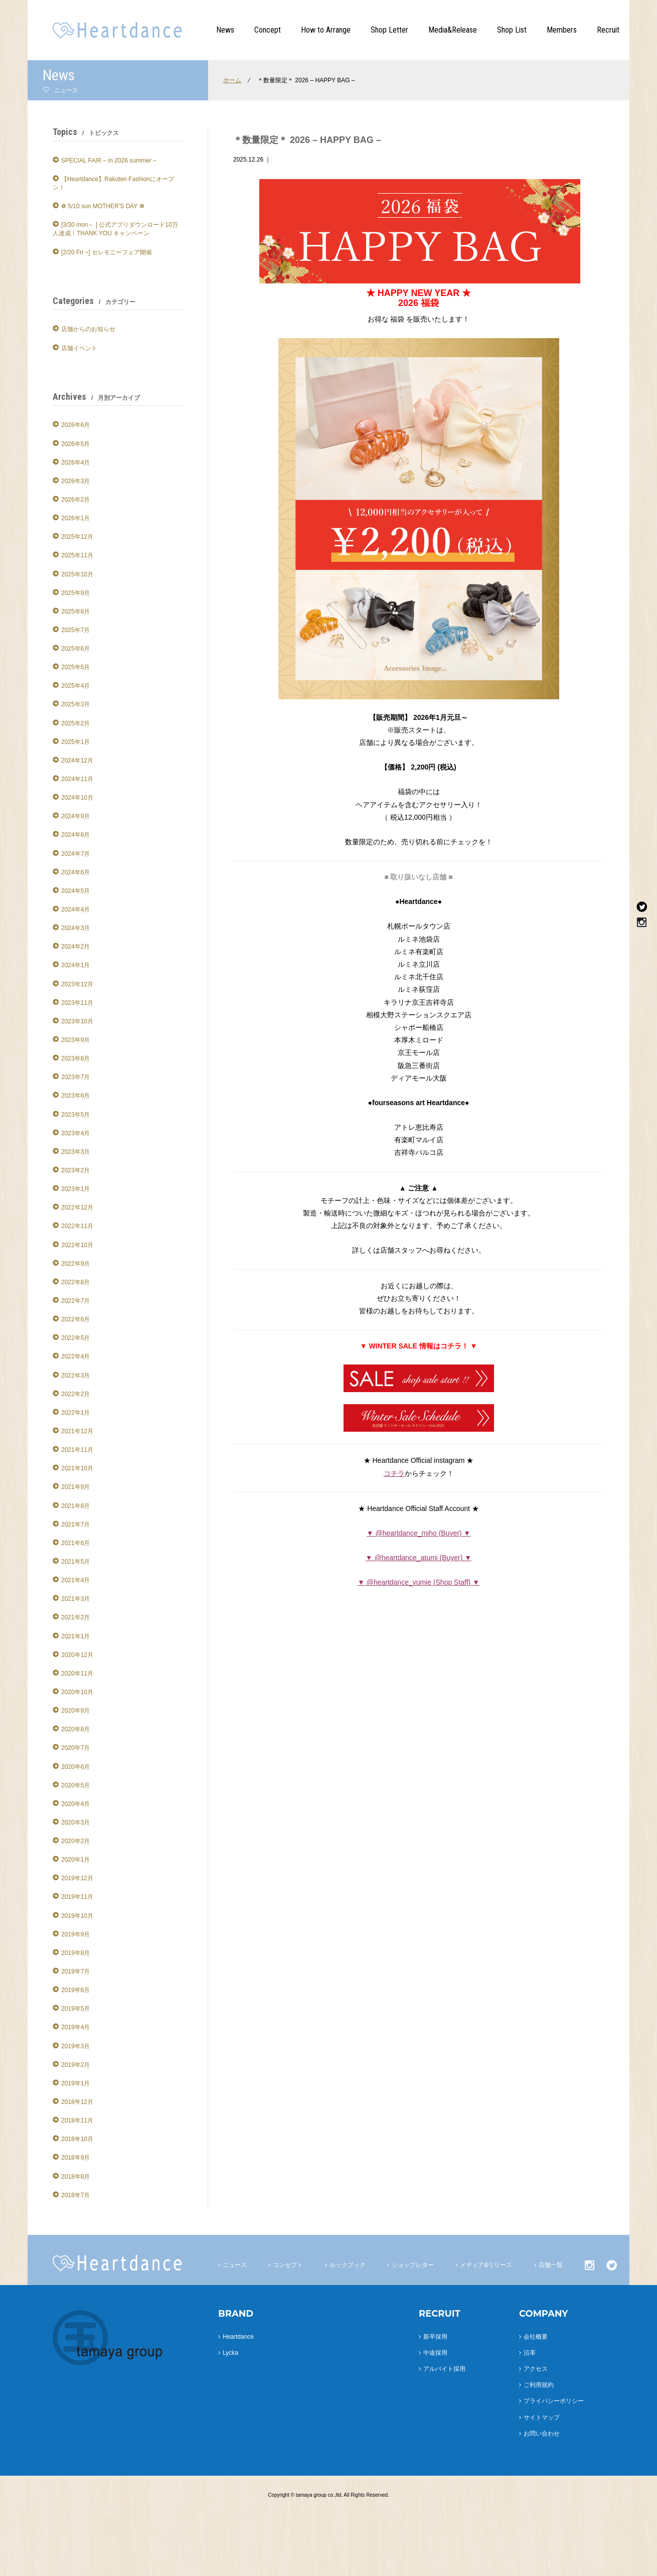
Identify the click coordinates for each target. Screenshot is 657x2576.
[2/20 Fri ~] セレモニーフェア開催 (106, 252)
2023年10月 (77, 1021)
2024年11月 (77, 779)
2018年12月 (77, 2101)
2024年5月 (75, 890)
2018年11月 (77, 2120)
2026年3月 (75, 481)
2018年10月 (77, 2139)
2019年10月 (77, 1915)
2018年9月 (75, 2157)
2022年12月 (77, 1207)
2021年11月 (77, 1449)
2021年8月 (75, 1505)
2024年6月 (75, 872)
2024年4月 (75, 909)
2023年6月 (75, 1095)
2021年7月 (75, 1524)
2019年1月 (75, 2083)
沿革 (530, 2352)
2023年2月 (75, 1170)
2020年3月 (75, 1822)
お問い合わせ (542, 2433)
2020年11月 (77, 1673)
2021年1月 (75, 1636)
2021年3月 (75, 1598)
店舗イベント (79, 348)
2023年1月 (75, 1188)
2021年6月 (75, 1543)
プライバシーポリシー (554, 2400)
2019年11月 (77, 1896)
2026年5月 (75, 443)
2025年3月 (75, 704)
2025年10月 (77, 574)
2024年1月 (75, 965)
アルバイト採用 (444, 2368)
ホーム (232, 80)
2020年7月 (75, 1747)
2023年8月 (75, 1058)
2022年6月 (75, 1319)
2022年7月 (75, 1300)
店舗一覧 (551, 2264)
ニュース (235, 2264)
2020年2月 (75, 1841)
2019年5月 (75, 2008)
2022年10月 (77, 1245)
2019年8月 (75, 1952)
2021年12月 (77, 1431)
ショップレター (413, 2264)
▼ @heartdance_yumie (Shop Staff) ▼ (418, 1582)
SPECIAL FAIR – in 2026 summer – (108, 160)
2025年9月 (75, 592)
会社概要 (536, 2336)
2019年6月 (75, 1990)
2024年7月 (75, 853)
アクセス (536, 2368)
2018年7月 (75, 2195)
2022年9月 (75, 1263)
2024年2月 (75, 946)
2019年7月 (75, 1971)
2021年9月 (75, 1486)
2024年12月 (77, 760)
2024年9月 (75, 816)
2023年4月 (75, 1133)
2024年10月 (77, 797)
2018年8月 (75, 2176)
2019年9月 (75, 1934)
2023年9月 (75, 1039)
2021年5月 (75, 1561)
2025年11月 (77, 555)
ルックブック (348, 2264)
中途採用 (435, 2352)
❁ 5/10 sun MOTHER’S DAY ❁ (102, 206)
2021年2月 (75, 1617)
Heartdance (238, 2336)
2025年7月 (75, 630)
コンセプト (288, 2264)
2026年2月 (75, 499)
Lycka (230, 2352)
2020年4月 (75, 1803)
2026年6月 (75, 424)
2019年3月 (75, 2046)
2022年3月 (75, 1375)
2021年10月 (77, 1468)
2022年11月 (77, 1226)
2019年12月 (77, 1878)
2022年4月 (75, 1356)
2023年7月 (75, 1077)
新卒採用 (435, 2336)
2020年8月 (75, 1729)
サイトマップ (542, 2417)
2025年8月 (75, 611)
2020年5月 (75, 1785)
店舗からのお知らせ (88, 329)
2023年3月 (75, 1151)
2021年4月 (75, 1580)
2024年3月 (75, 928)
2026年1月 (75, 518)
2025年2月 (75, 723)
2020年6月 (75, 1766)
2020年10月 (77, 1692)
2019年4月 (75, 2027)
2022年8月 (75, 1282)
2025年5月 (75, 667)
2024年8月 (75, 834)
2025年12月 (77, 536)
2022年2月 (75, 1394)
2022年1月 (75, 1412)
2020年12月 (77, 1654)
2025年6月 (75, 648)
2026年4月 (75, 462)
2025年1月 (75, 741)
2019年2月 (75, 2064)
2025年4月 (75, 685)
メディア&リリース (486, 2264)
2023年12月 (77, 984)
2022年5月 (75, 1337)
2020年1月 (75, 1859)
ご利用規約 (539, 2384)
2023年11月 (77, 1002)
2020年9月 (75, 1710)
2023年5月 (75, 1114)
